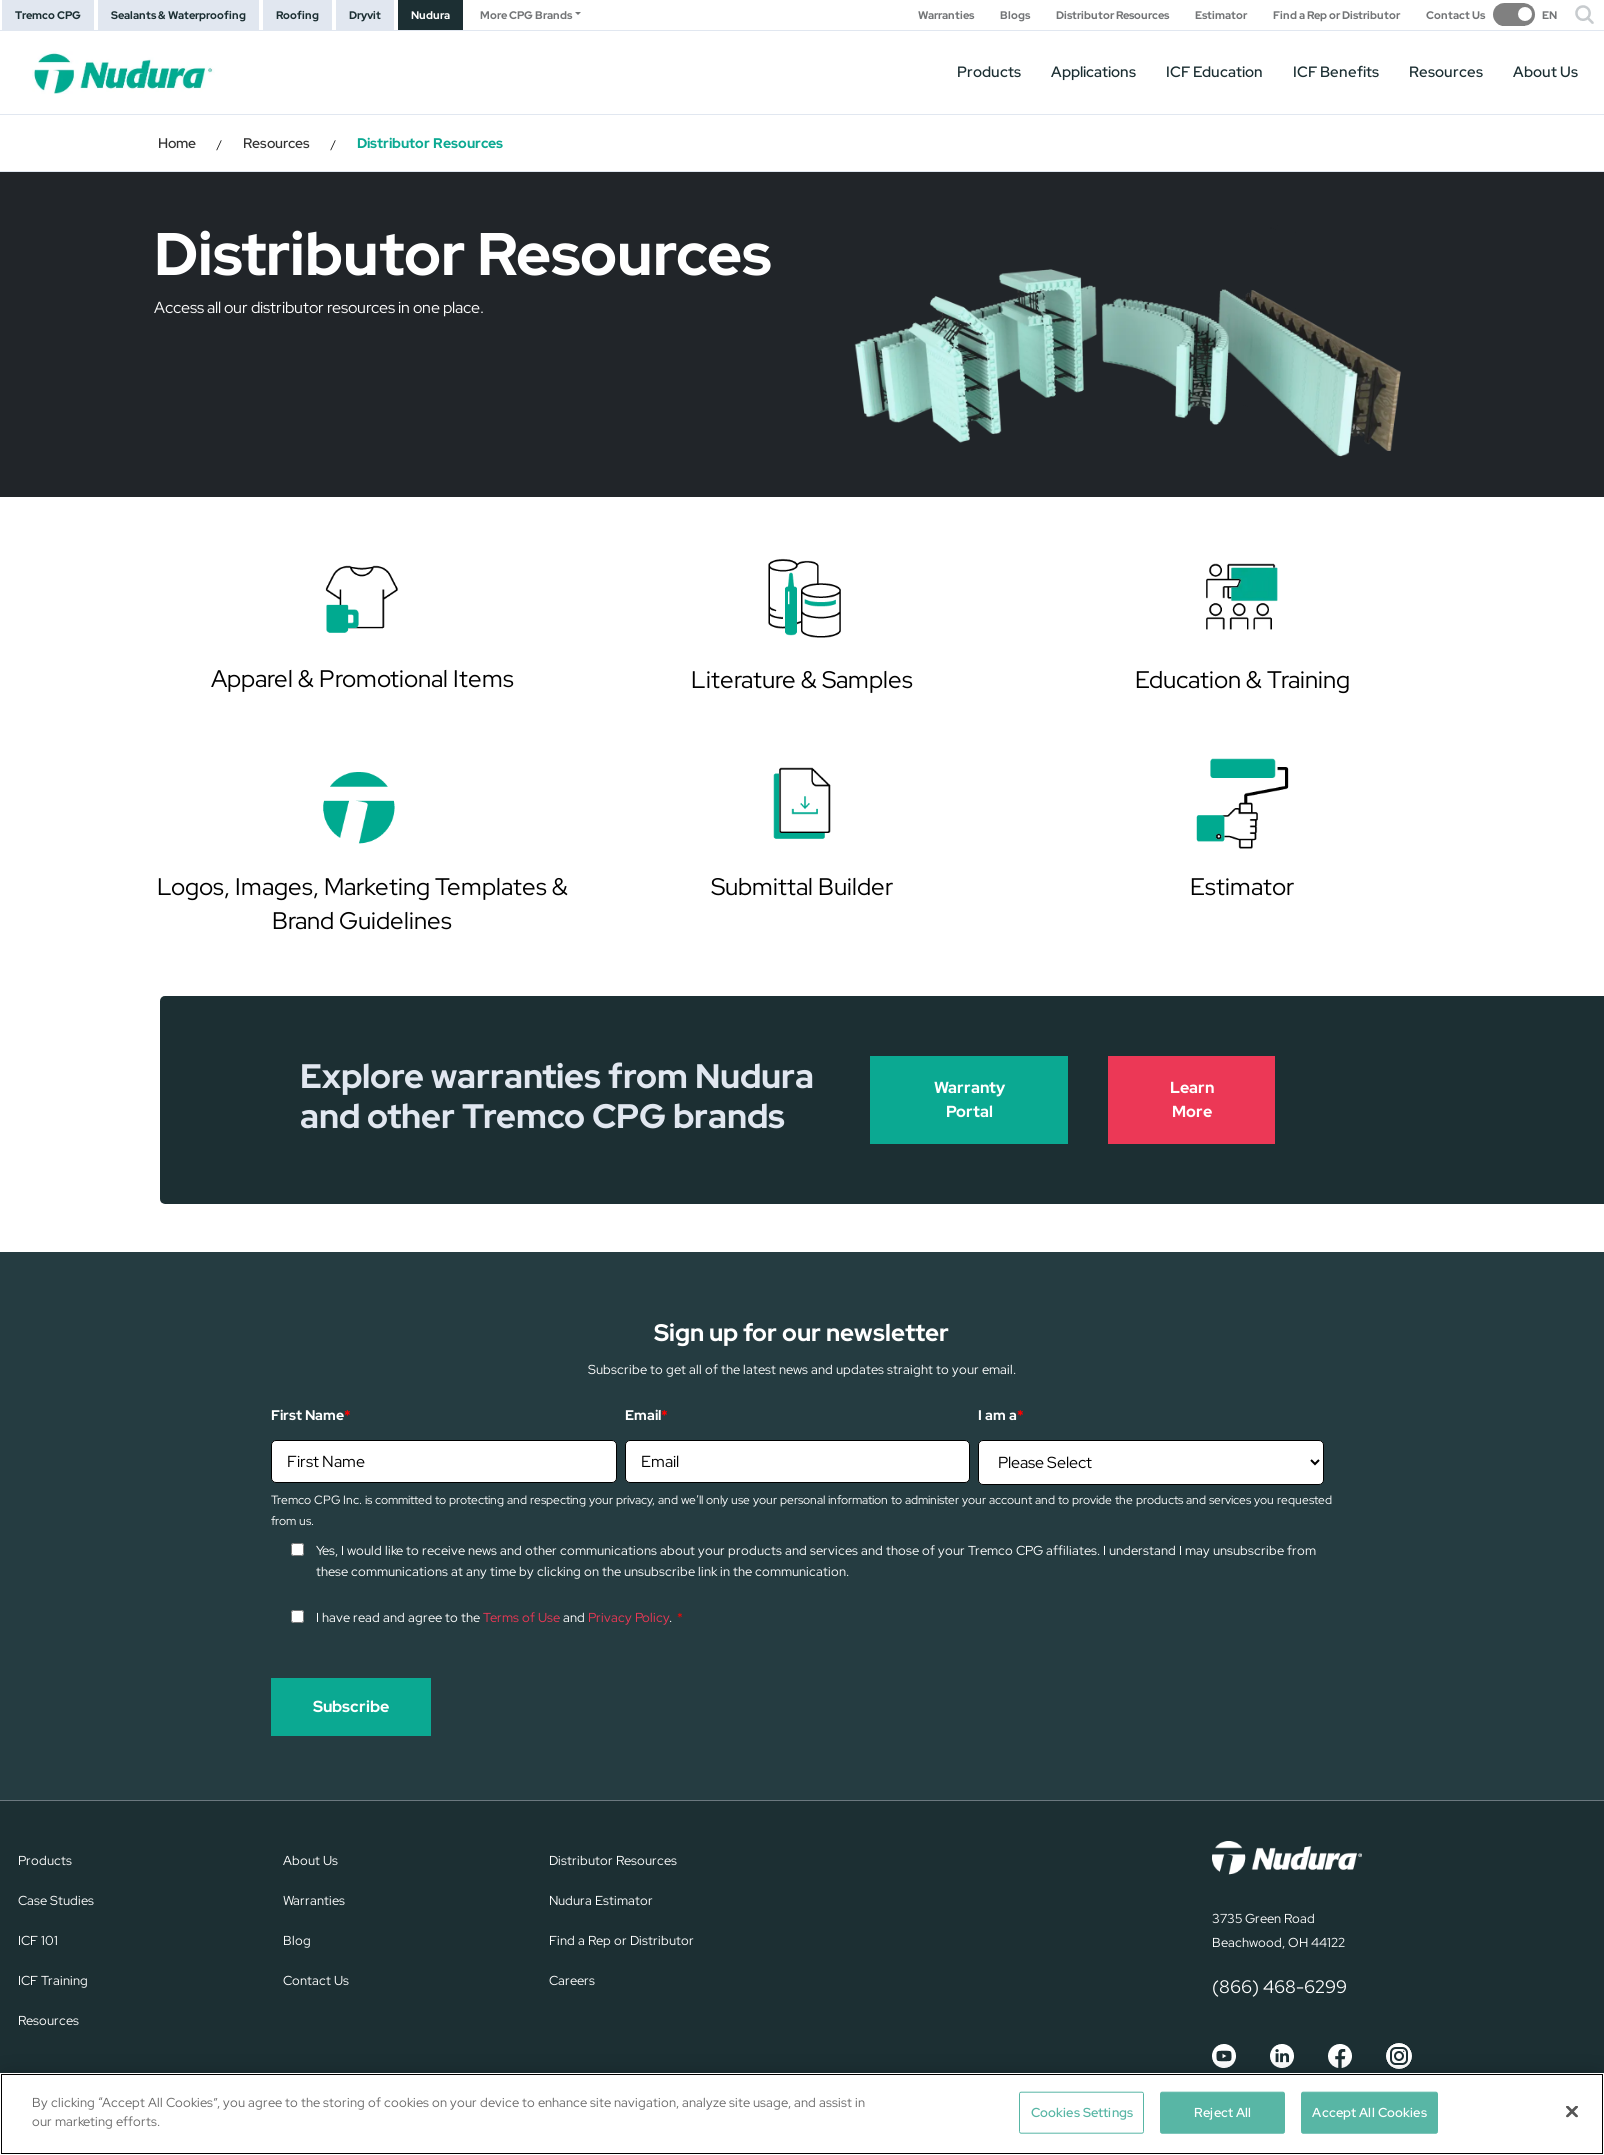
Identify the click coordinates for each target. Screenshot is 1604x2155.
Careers (572, 1980)
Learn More (1192, 1099)
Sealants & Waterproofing (178, 15)
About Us (1545, 72)
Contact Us (1455, 15)
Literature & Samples (802, 679)
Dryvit (365, 15)
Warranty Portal (969, 1099)
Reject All (1222, 2112)
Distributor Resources (1112, 15)
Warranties (946, 15)
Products (989, 72)
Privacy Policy (628, 1617)
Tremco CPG (48, 15)
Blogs (1015, 15)
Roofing (297, 15)
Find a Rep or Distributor (1336, 15)
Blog (297, 1940)
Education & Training (1242, 679)
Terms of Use (521, 1617)
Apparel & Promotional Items (362, 678)
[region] (802, 2114)
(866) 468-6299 (1279, 1986)
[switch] (1525, 14)
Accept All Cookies (1369, 2112)
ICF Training (53, 1980)
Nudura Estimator (601, 1900)
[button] (1584, 15)
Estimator (1221, 15)
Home (177, 143)
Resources (1446, 72)
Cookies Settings (1082, 2112)
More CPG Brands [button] (526, 15)
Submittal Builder (802, 886)
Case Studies (56, 1900)
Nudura (430, 15)
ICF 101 (38, 1940)
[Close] (1572, 2111)
